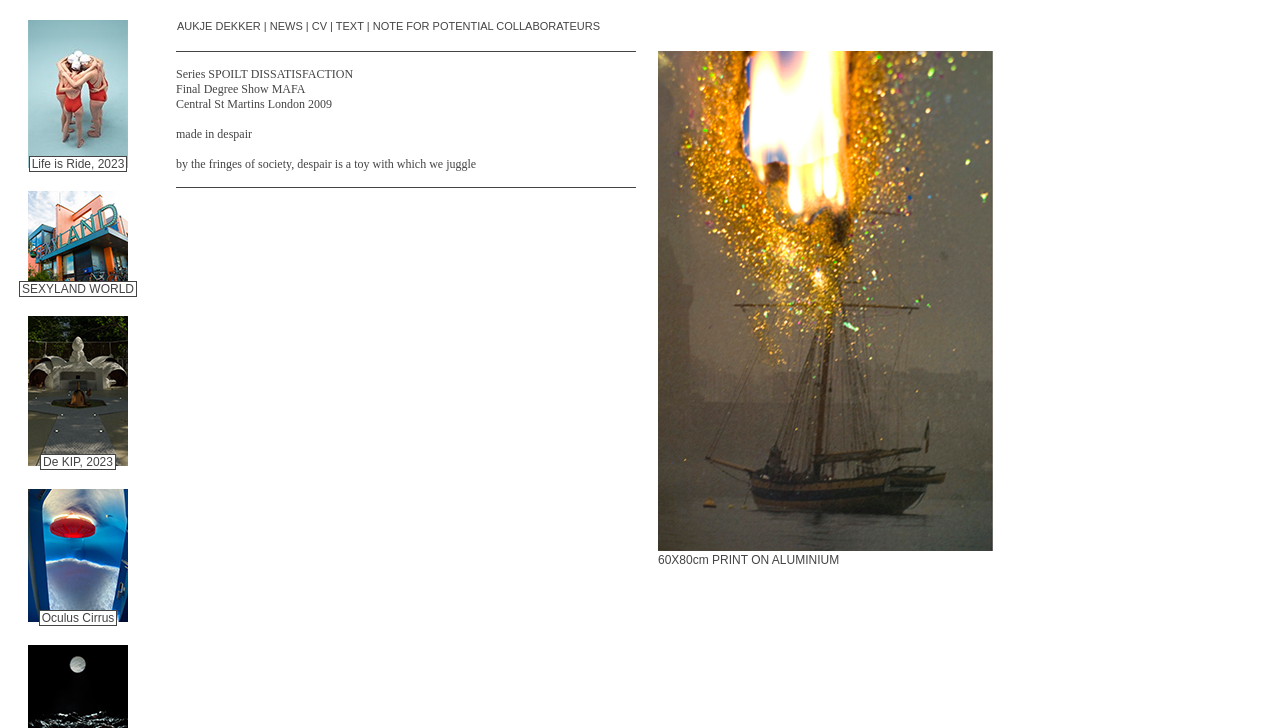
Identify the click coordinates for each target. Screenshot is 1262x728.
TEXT (350, 26)
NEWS (286, 26)
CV (319, 26)
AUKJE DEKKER (219, 26)
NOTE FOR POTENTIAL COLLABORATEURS (486, 26)
